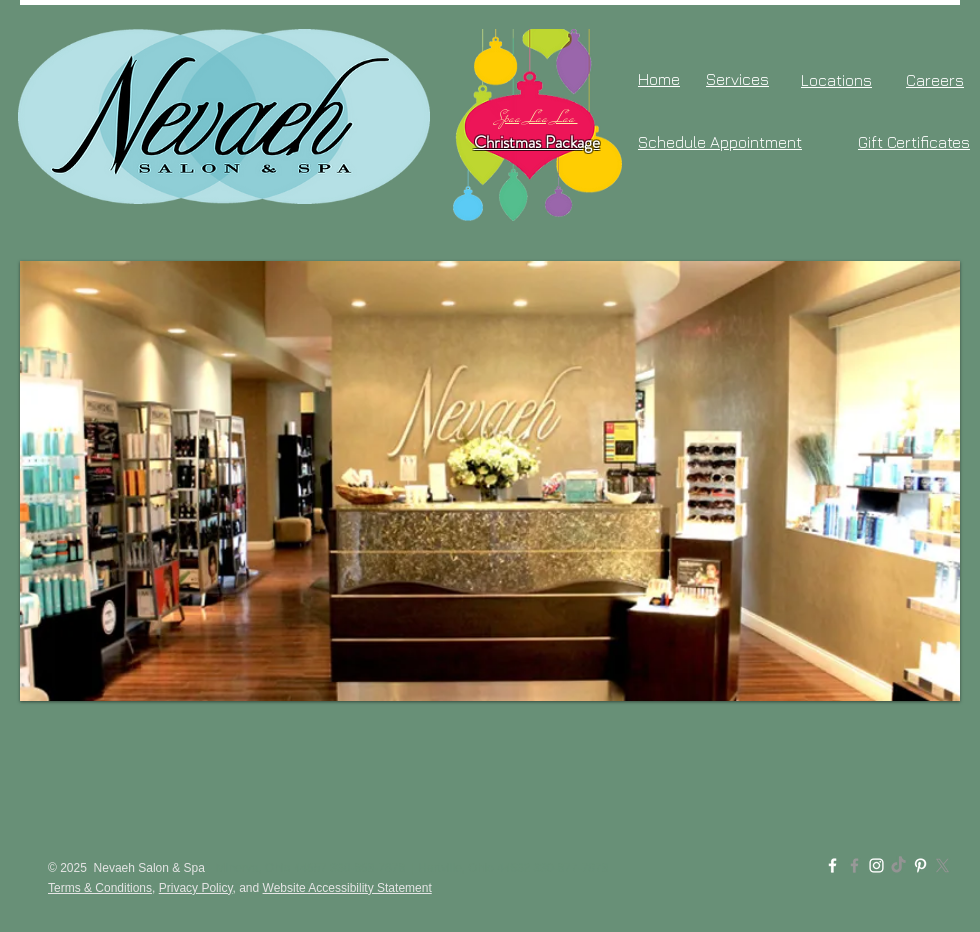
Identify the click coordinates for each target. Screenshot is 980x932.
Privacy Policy (196, 888)
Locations (836, 80)
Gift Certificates (914, 142)
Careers (935, 80)
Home (659, 79)
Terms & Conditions (100, 888)
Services (737, 79)
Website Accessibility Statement (347, 888)
